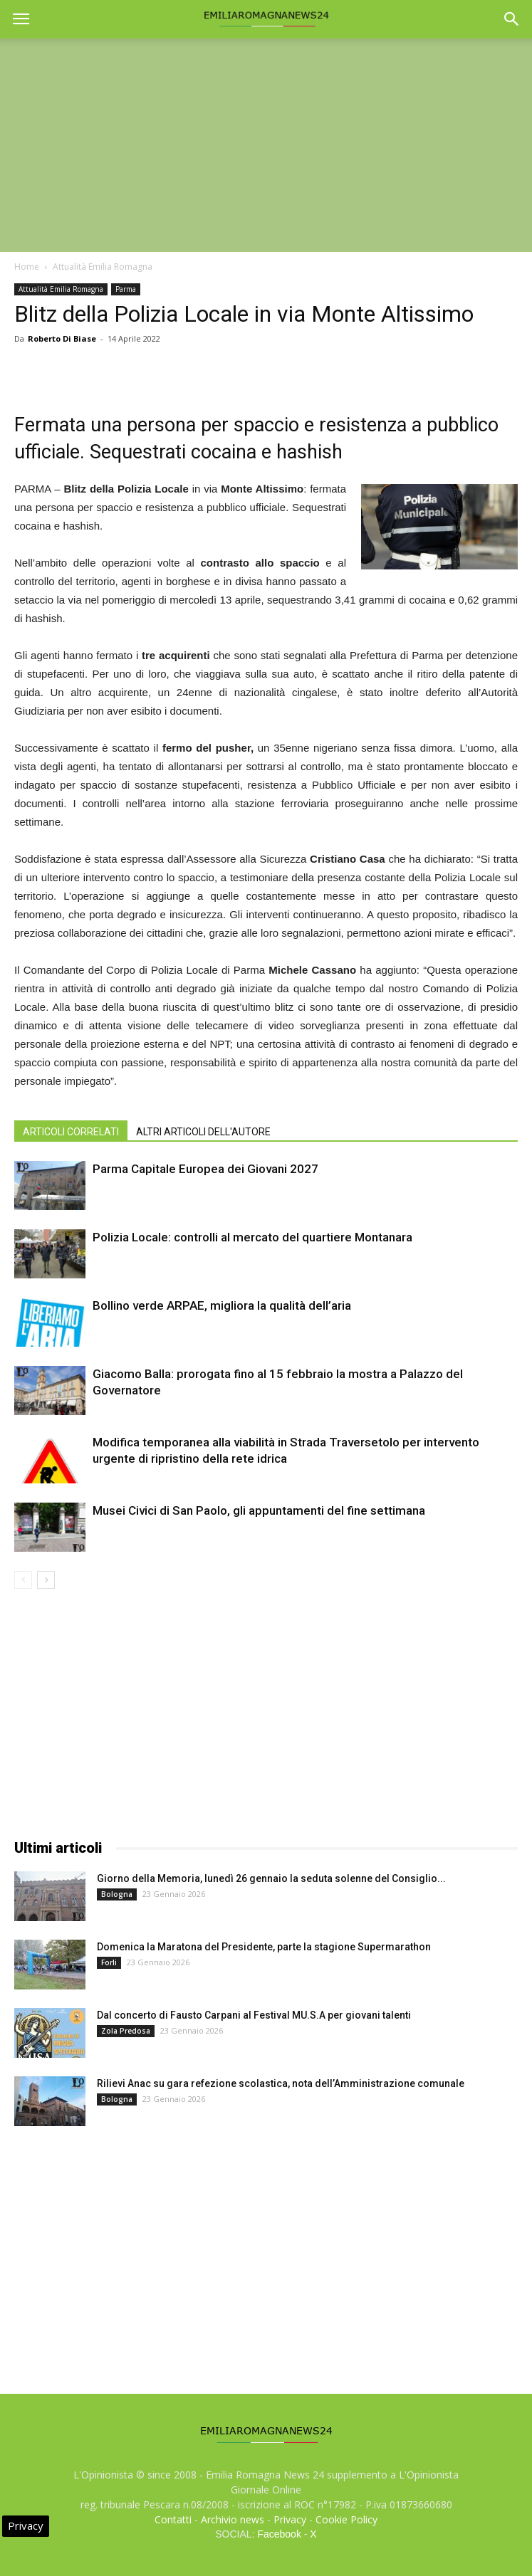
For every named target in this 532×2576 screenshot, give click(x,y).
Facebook (279, 2534)
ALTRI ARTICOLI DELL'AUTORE (203, 1131)
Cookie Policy (346, 2519)
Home (26, 267)
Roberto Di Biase (62, 338)
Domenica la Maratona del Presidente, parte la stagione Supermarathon (264, 1946)
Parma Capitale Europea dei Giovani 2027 (205, 1169)
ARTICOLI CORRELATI (71, 1131)
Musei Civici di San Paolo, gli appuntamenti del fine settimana (259, 1510)
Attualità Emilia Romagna (102, 267)
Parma (125, 289)
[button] (512, 19)
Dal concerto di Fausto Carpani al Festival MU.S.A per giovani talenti (254, 2015)
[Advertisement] (266, 145)
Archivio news (232, 2519)
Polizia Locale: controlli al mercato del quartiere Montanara (252, 1237)
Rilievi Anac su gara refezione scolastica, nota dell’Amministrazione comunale (280, 2083)
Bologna (116, 1894)
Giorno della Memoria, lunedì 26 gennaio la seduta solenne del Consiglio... (271, 1878)
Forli (109, 1962)
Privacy (289, 2519)
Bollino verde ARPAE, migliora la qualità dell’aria (222, 1305)
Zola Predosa (125, 2031)
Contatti (173, 2519)
